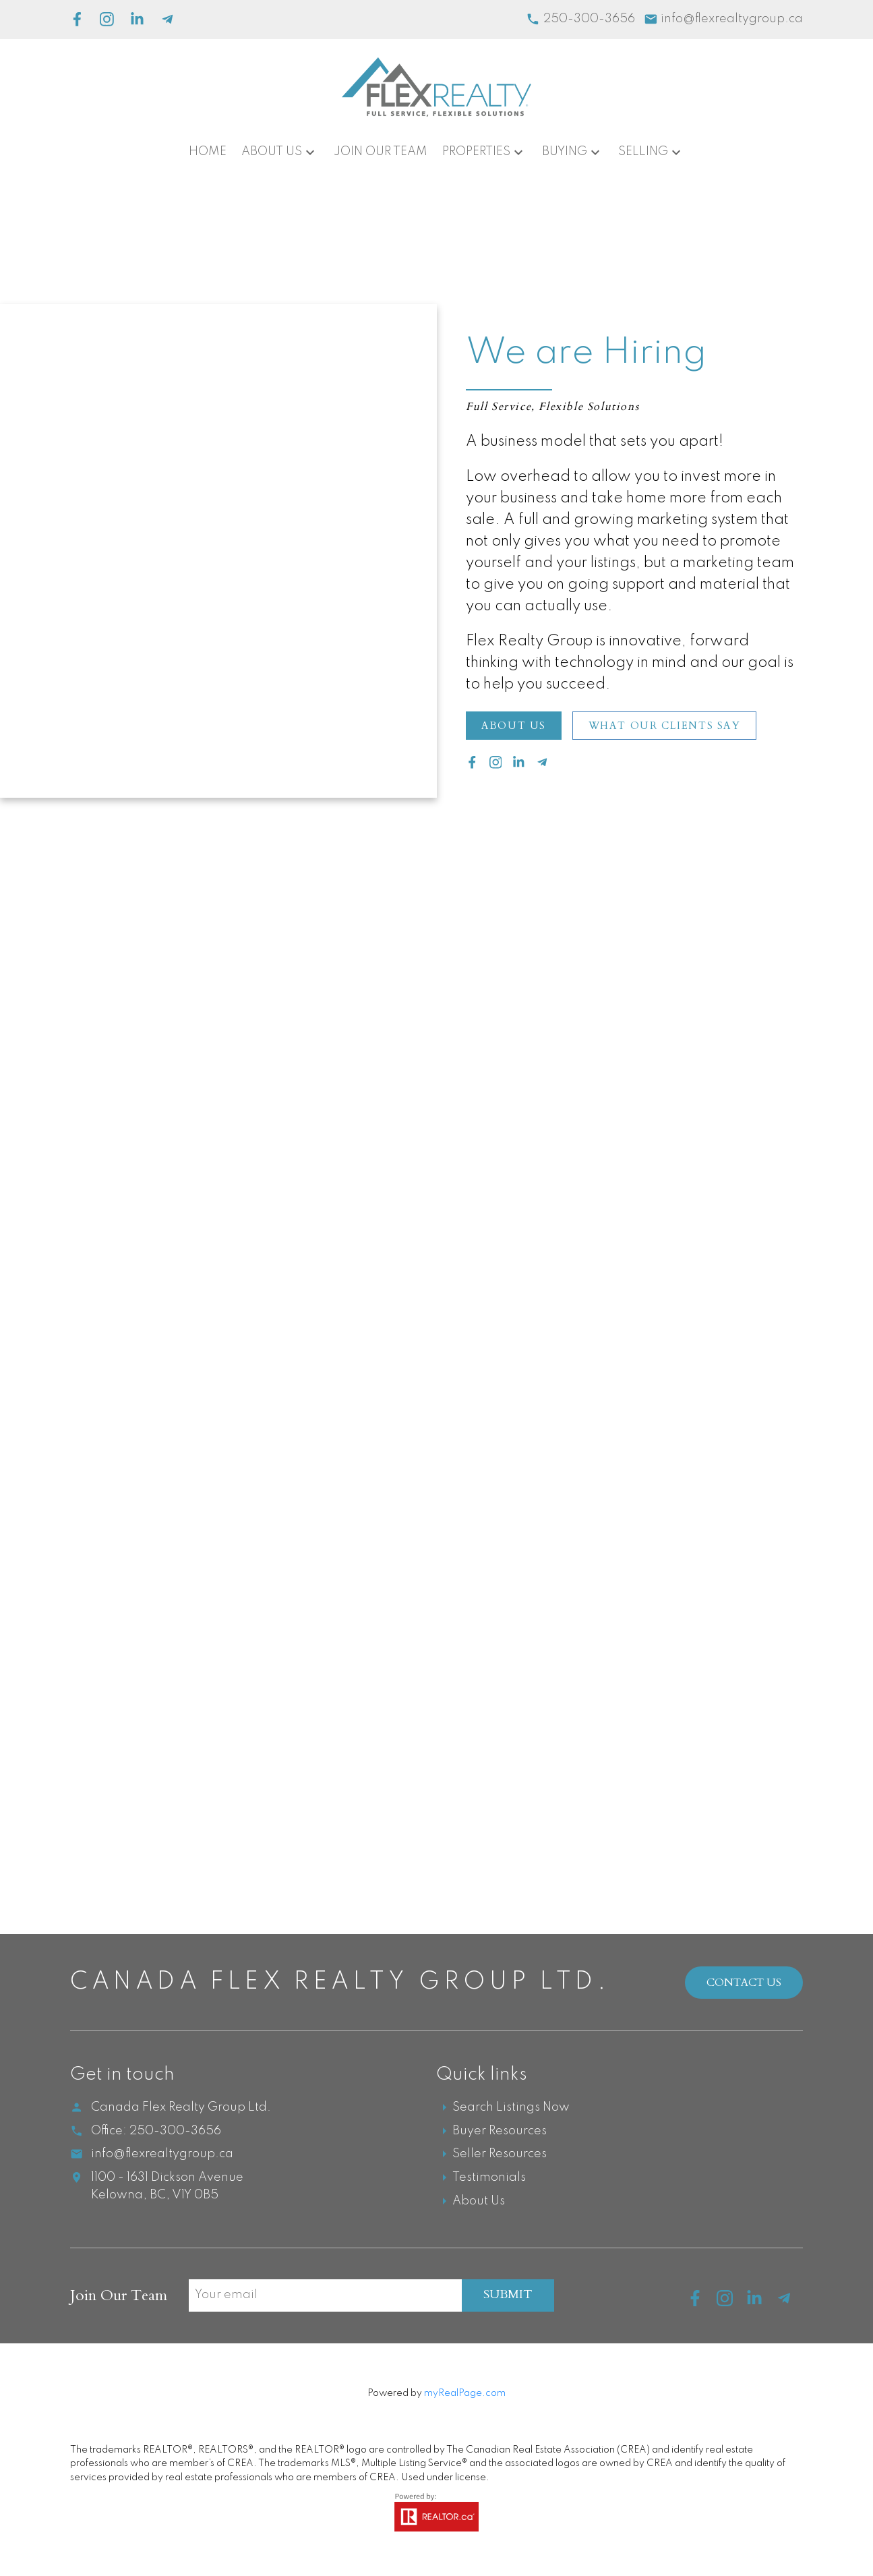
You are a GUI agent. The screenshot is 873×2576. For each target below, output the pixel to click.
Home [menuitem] (208, 152)
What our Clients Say (667, 726)
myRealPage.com (465, 2394)
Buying (564, 152)
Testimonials (489, 2178)
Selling (643, 152)
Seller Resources (499, 2155)
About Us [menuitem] (271, 152)
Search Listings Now (511, 2108)
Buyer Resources (499, 2132)
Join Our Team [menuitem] (380, 152)
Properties (476, 152)
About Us (514, 726)
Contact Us (743, 1983)
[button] (514, 726)
